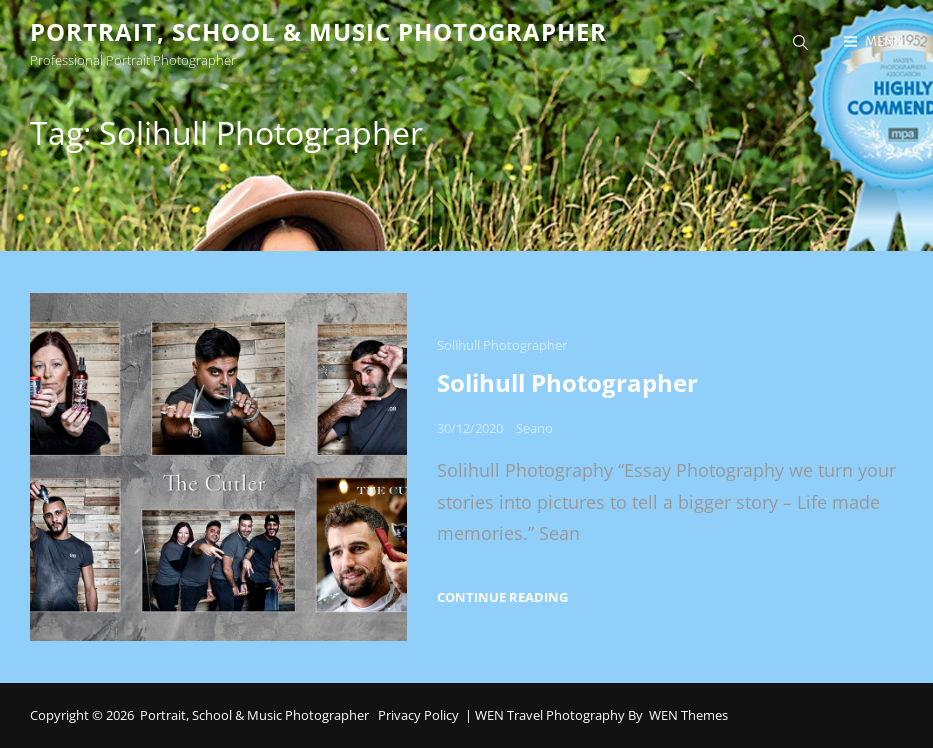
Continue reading (502, 597)
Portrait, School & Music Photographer (318, 31)
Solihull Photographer (502, 345)
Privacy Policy (418, 715)
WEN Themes (688, 715)
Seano (534, 428)
